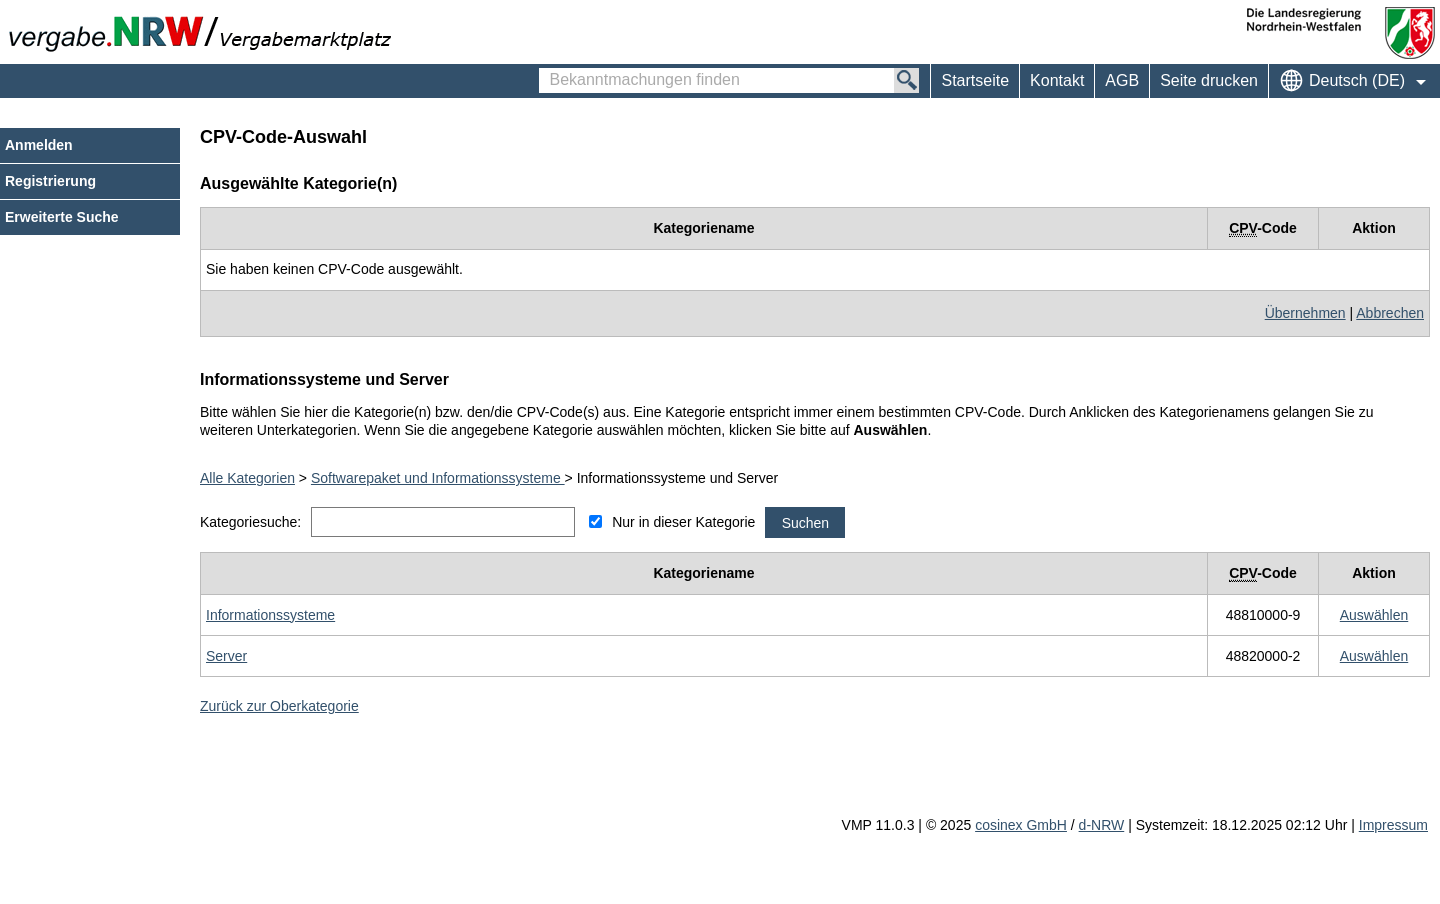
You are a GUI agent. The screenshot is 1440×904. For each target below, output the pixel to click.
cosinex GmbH (1021, 825)
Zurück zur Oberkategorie (279, 706)
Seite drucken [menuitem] (1209, 80)
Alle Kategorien (247, 478)
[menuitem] (1056, 81)
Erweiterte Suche (62, 217)
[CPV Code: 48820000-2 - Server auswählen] (1374, 656)
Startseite (975, 80)
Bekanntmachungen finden (549, 71)
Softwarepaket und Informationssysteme (438, 478)
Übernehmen (1305, 313)
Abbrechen (1390, 313)
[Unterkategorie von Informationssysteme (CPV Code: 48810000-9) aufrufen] (270, 615)
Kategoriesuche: (250, 522)
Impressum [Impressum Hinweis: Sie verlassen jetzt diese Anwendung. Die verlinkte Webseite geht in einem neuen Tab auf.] (1393, 825)
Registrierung (50, 181)
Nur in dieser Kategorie (683, 522)
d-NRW (1102, 825)
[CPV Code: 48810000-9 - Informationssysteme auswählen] (1374, 615)
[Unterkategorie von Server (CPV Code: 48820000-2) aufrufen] (226, 656)
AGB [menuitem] (1122, 80)
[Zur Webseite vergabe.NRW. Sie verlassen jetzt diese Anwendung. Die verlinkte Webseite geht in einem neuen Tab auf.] (205, 32)
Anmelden (39, 145)
